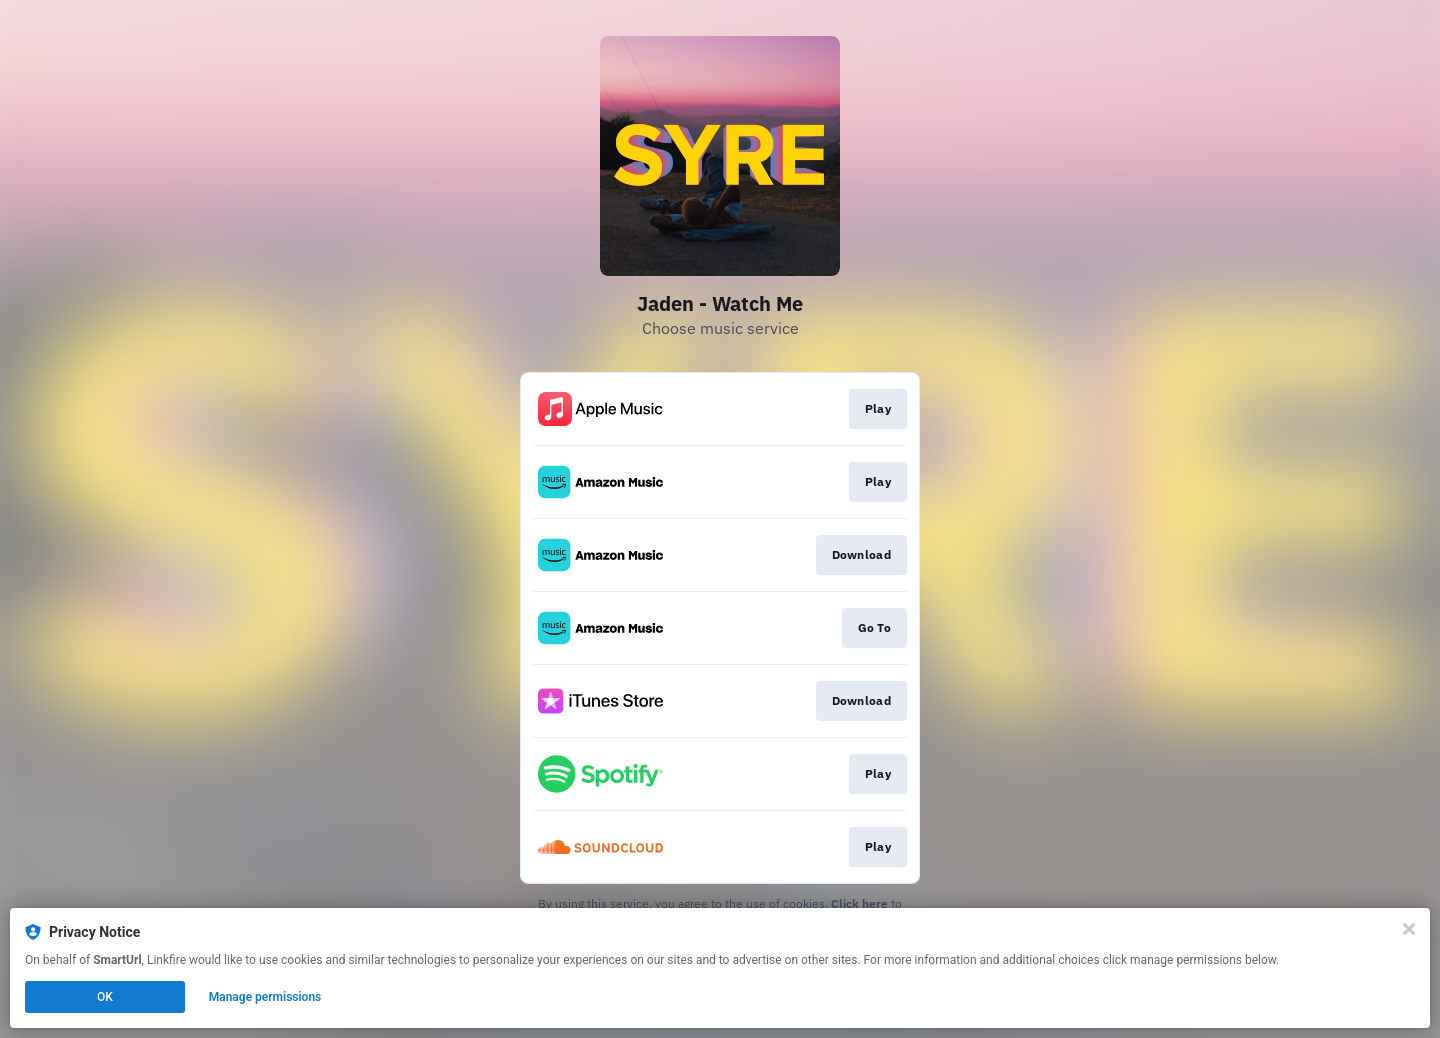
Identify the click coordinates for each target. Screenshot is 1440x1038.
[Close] (1409, 929)
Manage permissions (265, 997)
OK (105, 997)
